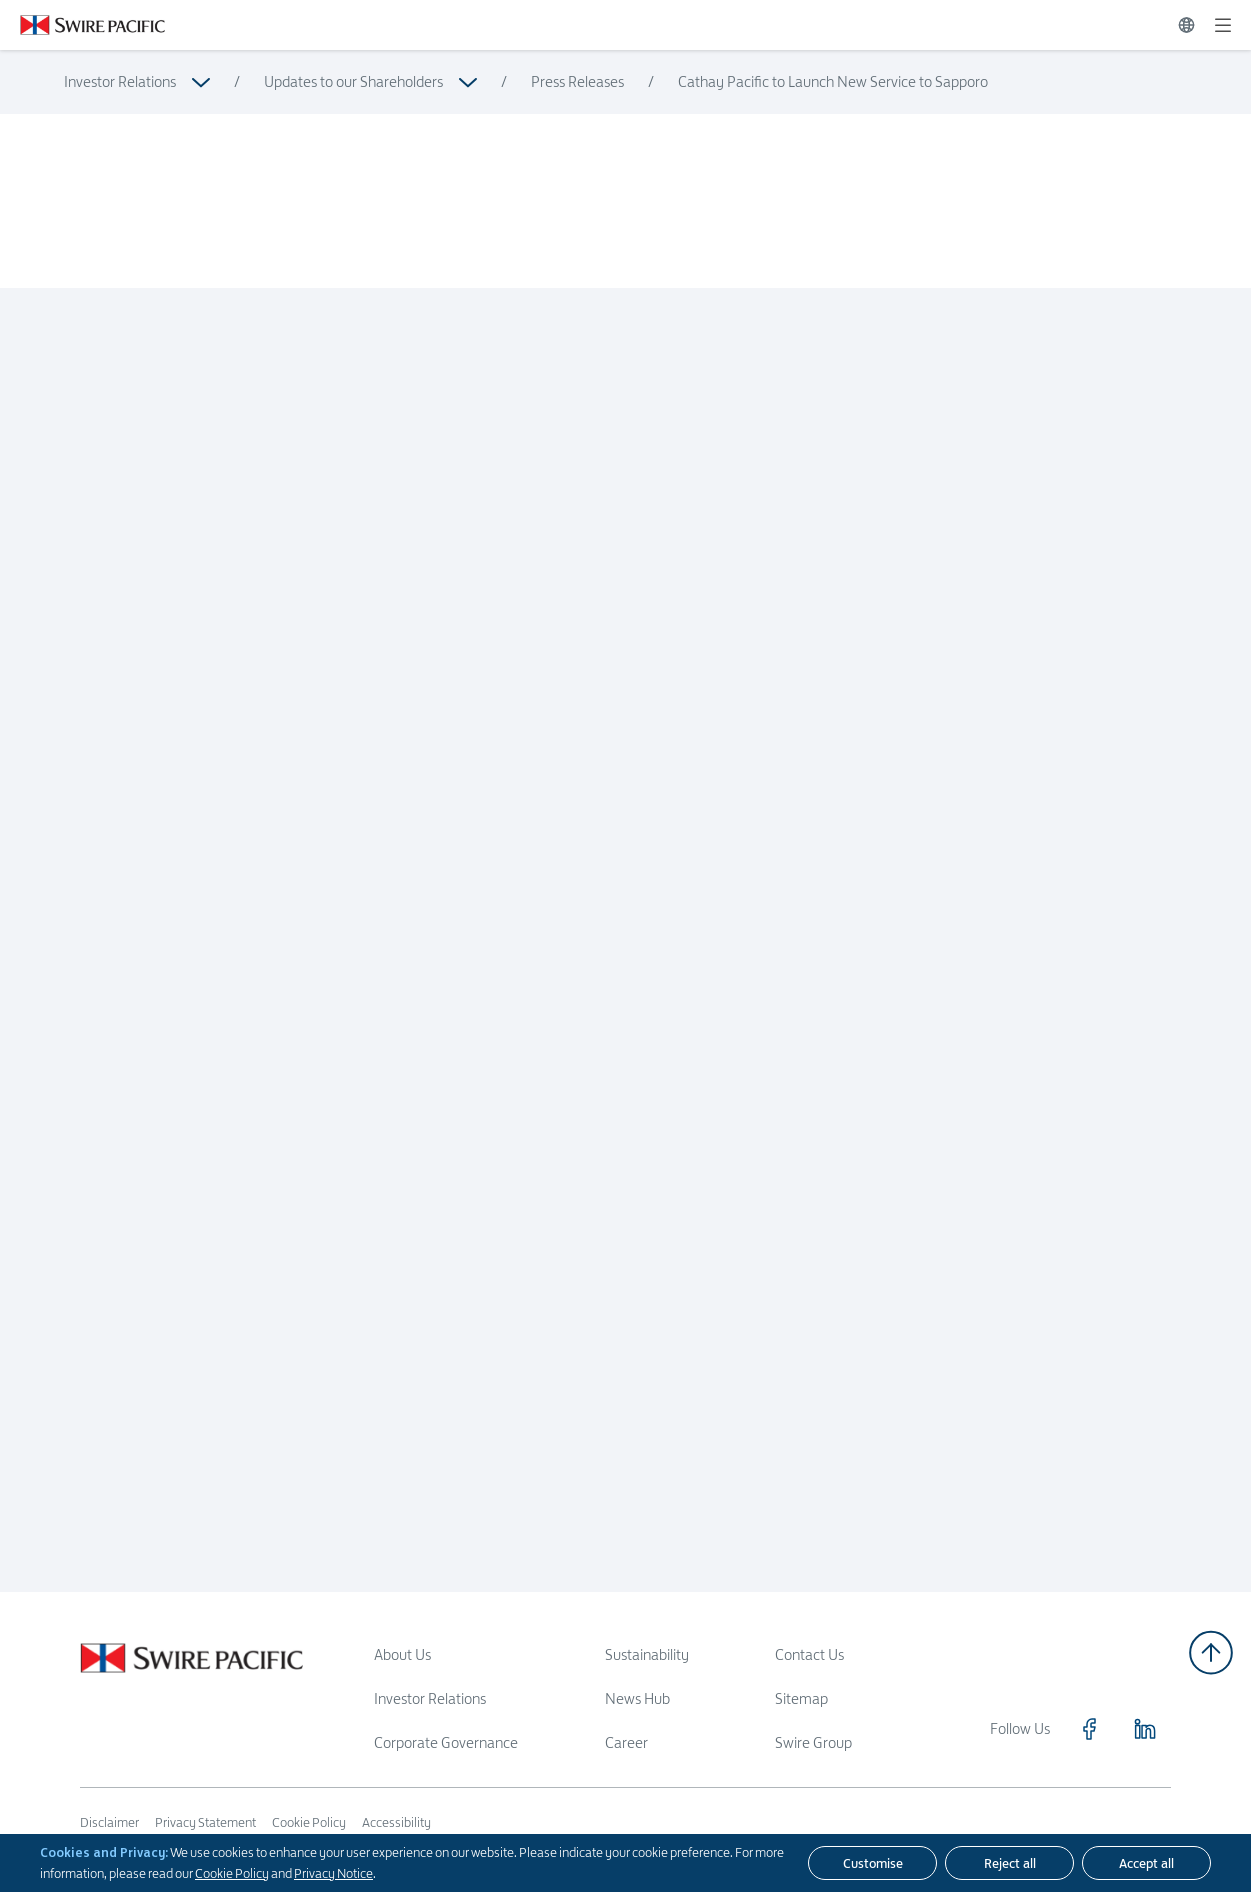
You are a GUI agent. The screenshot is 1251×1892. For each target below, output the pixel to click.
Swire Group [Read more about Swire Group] (813, 1742)
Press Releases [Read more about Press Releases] (577, 81)
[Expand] (1223, 25)
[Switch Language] (1186, 25)
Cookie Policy (232, 1873)
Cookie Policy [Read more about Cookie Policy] (309, 1822)
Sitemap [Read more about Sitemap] (801, 1698)
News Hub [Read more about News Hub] (637, 1698)
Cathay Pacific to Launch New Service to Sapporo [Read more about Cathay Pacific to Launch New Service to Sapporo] (833, 81)
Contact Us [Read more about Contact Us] (809, 1654)
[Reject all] (1009, 1863)
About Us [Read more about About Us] (402, 1654)
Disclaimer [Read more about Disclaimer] (109, 1822)
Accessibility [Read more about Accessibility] (396, 1822)
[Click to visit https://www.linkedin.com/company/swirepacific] (1145, 1729)
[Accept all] (1146, 1863)
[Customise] (872, 1863)
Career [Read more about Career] (626, 1742)
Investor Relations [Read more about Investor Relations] (120, 81)
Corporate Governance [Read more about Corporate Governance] (446, 1742)
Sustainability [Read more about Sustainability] (647, 1654)
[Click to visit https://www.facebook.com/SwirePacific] (1089, 1729)
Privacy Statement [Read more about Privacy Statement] (205, 1822)
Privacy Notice (333, 1873)
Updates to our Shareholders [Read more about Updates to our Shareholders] (353, 81)
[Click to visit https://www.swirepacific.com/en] (82, 25)
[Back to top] (1211, 1652)
